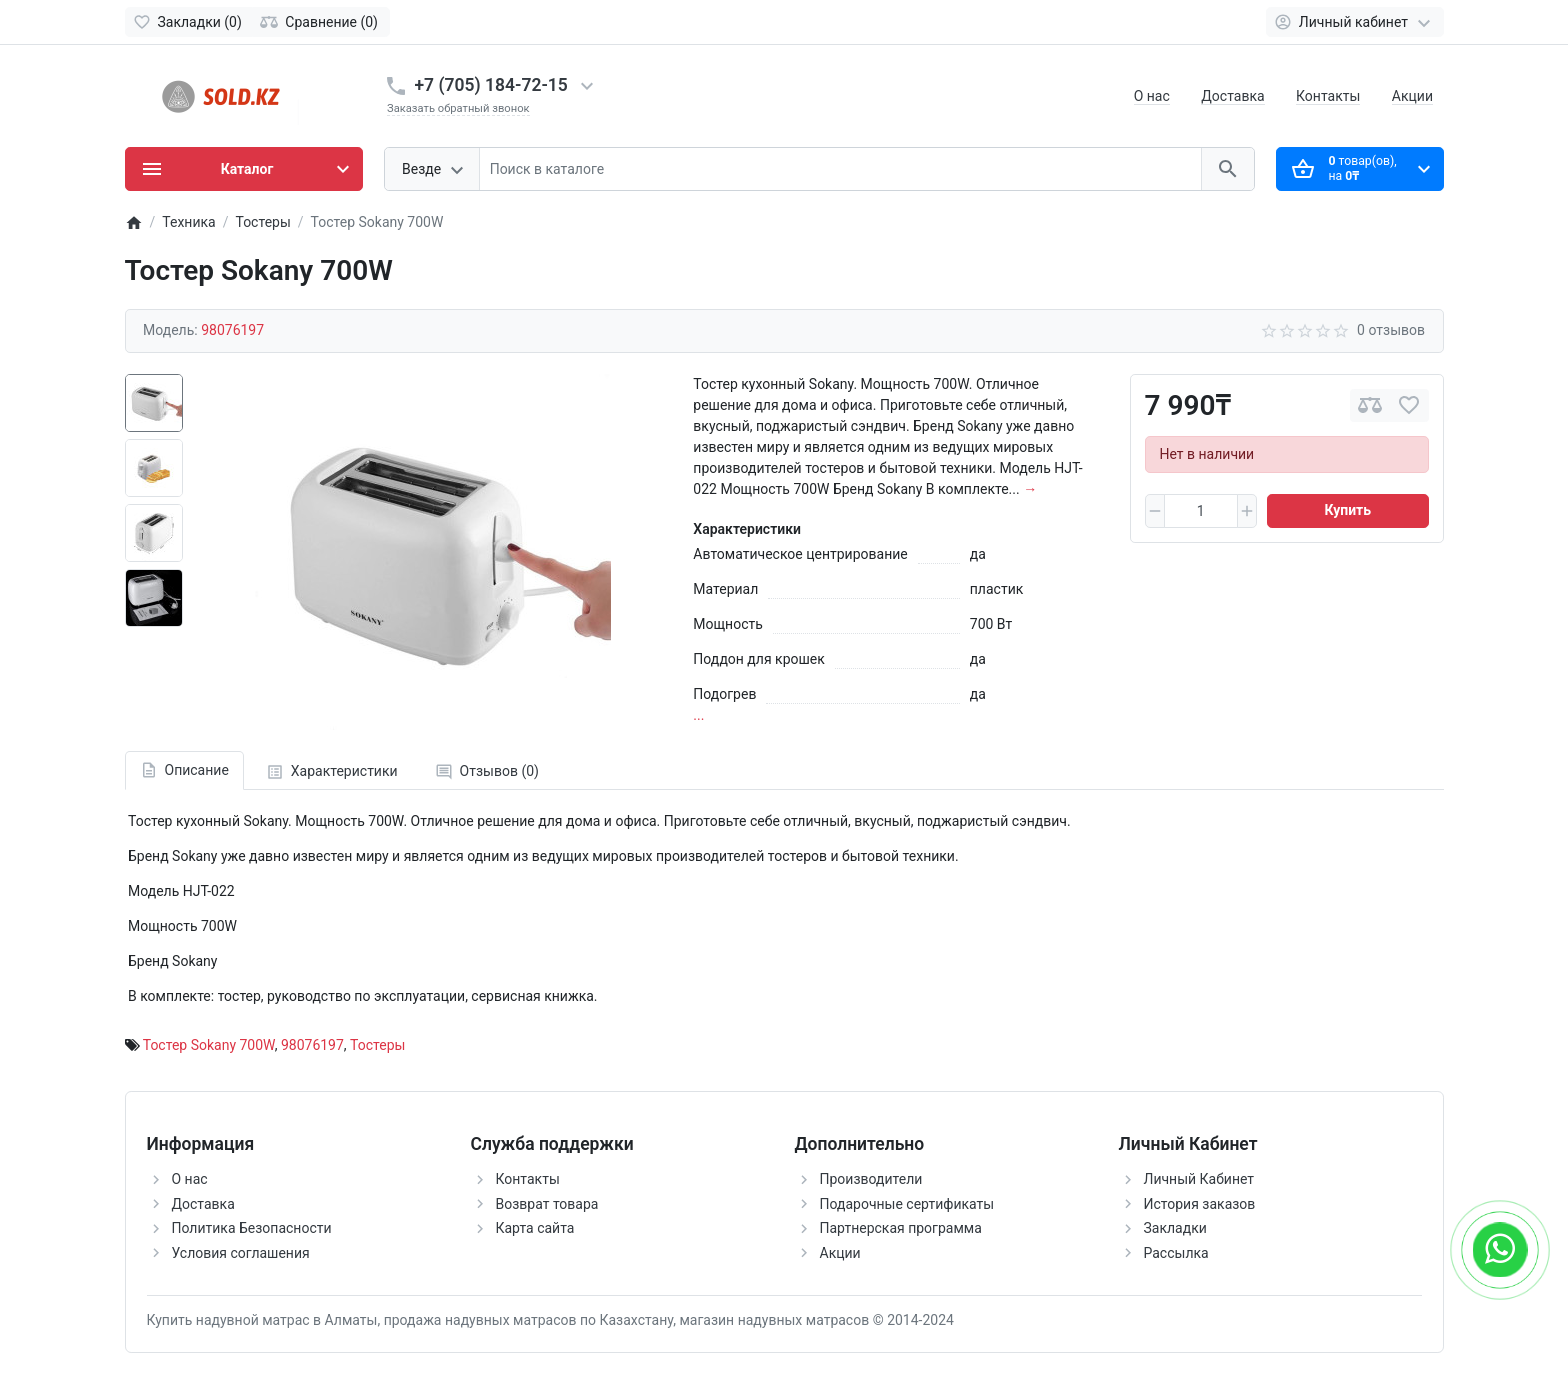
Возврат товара (547, 1204)
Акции (1412, 96)
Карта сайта (535, 1228)
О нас (1152, 96)
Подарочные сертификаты (907, 1204)
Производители (871, 1179)
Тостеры (377, 1045)
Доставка (1232, 96)
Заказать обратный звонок (458, 108)
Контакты (1328, 96)
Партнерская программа (901, 1228)
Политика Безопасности (252, 1228)
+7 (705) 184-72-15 (491, 85)
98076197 (312, 1045)
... (698, 715)
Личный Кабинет (1199, 1179)
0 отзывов (1391, 330)
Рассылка (1176, 1253)
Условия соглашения (241, 1253)
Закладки (1175, 1228)
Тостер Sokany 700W (209, 1045)
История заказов (1200, 1204)
